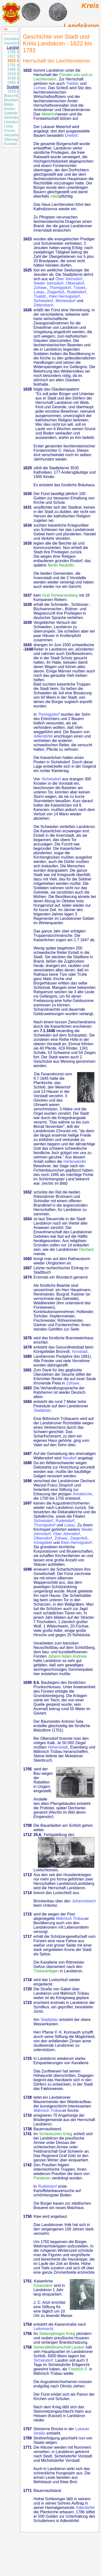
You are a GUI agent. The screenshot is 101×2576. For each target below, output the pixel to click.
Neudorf (70, 1458)
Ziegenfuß (55, 292)
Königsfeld (43, 1542)
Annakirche (82, 1494)
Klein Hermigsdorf (64, 296)
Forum (9, 131)
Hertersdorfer (74, 1161)
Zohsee (40, 288)
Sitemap (11, 139)
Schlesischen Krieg (55, 2134)
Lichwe (40, 88)
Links (9, 126)
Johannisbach (84, 1901)
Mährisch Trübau (70, 1918)
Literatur (11, 122)
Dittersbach (43, 305)
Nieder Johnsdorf (48, 283)
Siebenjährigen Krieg (57, 2334)
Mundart (11, 100)
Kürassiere (43, 2285)
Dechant (86, 1249)
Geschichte (13, 43)
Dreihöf (71, 135)
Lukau (39, 292)
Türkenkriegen (46, 1971)
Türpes (79, 288)
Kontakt (11, 144)
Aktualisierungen (18, 135)
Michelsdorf (65, 301)
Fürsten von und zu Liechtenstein (63, 77)
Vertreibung (14, 117)
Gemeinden (14, 39)
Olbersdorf (75, 283)
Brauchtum (13, 96)
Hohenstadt (58, 1747)
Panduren (42, 2178)
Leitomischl (43, 2329)
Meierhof (49, 114)
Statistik (10, 113)
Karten (10, 109)
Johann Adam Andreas (67, 1656)
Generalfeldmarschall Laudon (59, 2347)
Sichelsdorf (43, 301)
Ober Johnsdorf (68, 279)
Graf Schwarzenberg (60, 595)
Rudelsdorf (76, 292)
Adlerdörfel (43, 736)
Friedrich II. (78, 2369)
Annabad (79, 1351)
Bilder (9, 104)
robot (54, 196)
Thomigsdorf (60, 288)
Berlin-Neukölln (61, 565)
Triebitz (72, 83)
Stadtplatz (42, 1410)
